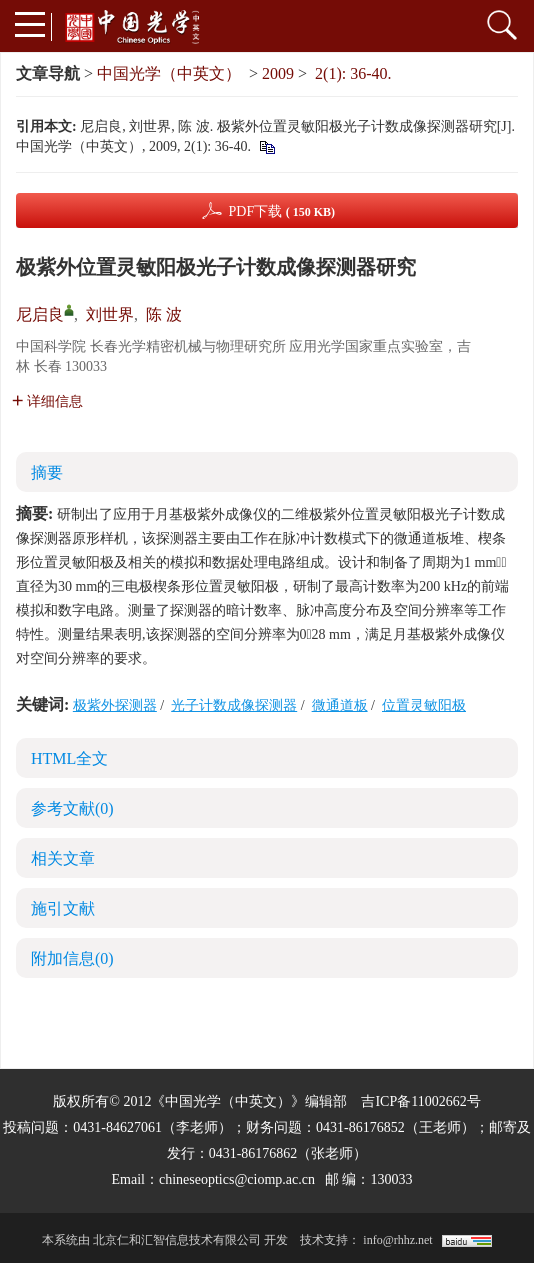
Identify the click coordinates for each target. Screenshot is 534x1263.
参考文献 (72, 808)
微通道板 (340, 705)
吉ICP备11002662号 (420, 1101)
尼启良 (40, 314)
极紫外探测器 (115, 705)
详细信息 (47, 401)
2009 (278, 73)
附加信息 (72, 958)
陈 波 (164, 314)
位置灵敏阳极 (424, 705)
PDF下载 (281, 211)
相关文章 (63, 858)
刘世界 (110, 314)
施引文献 (63, 908)
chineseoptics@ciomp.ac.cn (237, 1179)
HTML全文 (69, 758)
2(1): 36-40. (353, 73)
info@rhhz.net (397, 1240)
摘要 (47, 472)
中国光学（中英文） (169, 73)
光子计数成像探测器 (234, 705)
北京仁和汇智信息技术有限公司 (177, 1240)
